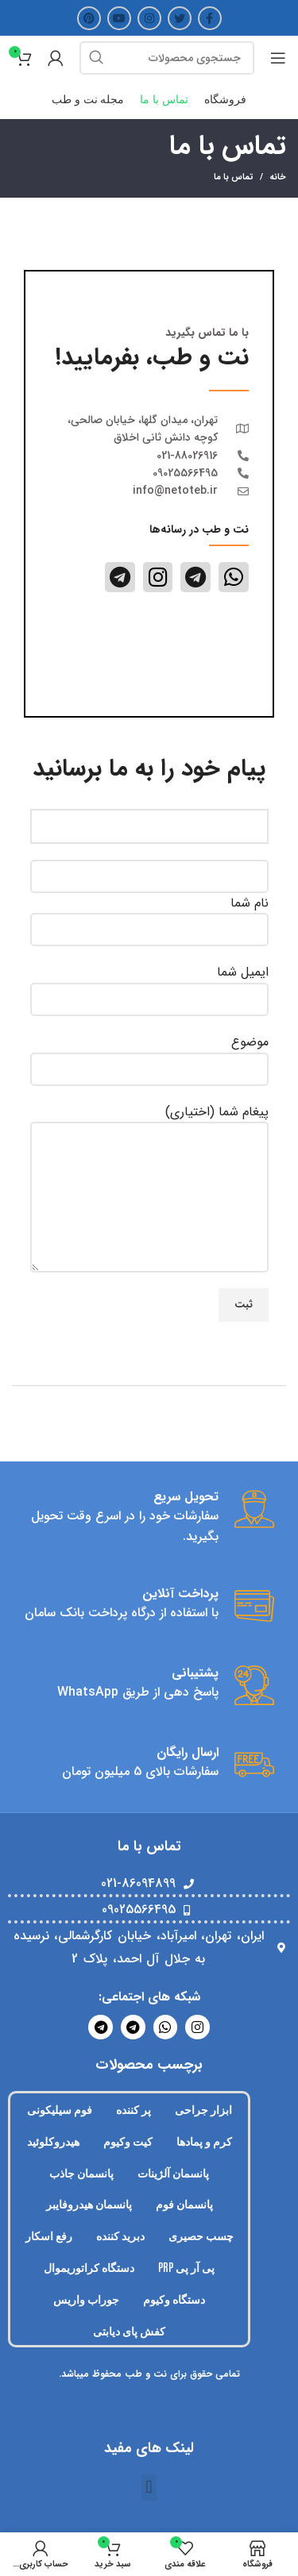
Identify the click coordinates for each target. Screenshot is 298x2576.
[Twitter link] (180, 18)
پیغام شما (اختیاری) (149, 1154)
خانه (277, 177)
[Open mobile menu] (278, 58)
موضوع (149, 1055)
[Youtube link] (119, 18)
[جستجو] (166, 58)
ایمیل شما (149, 985)
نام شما (149, 916)
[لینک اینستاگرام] (149, 18)
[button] (149, 2487)
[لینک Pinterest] (89, 18)
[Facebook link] (210, 18)
